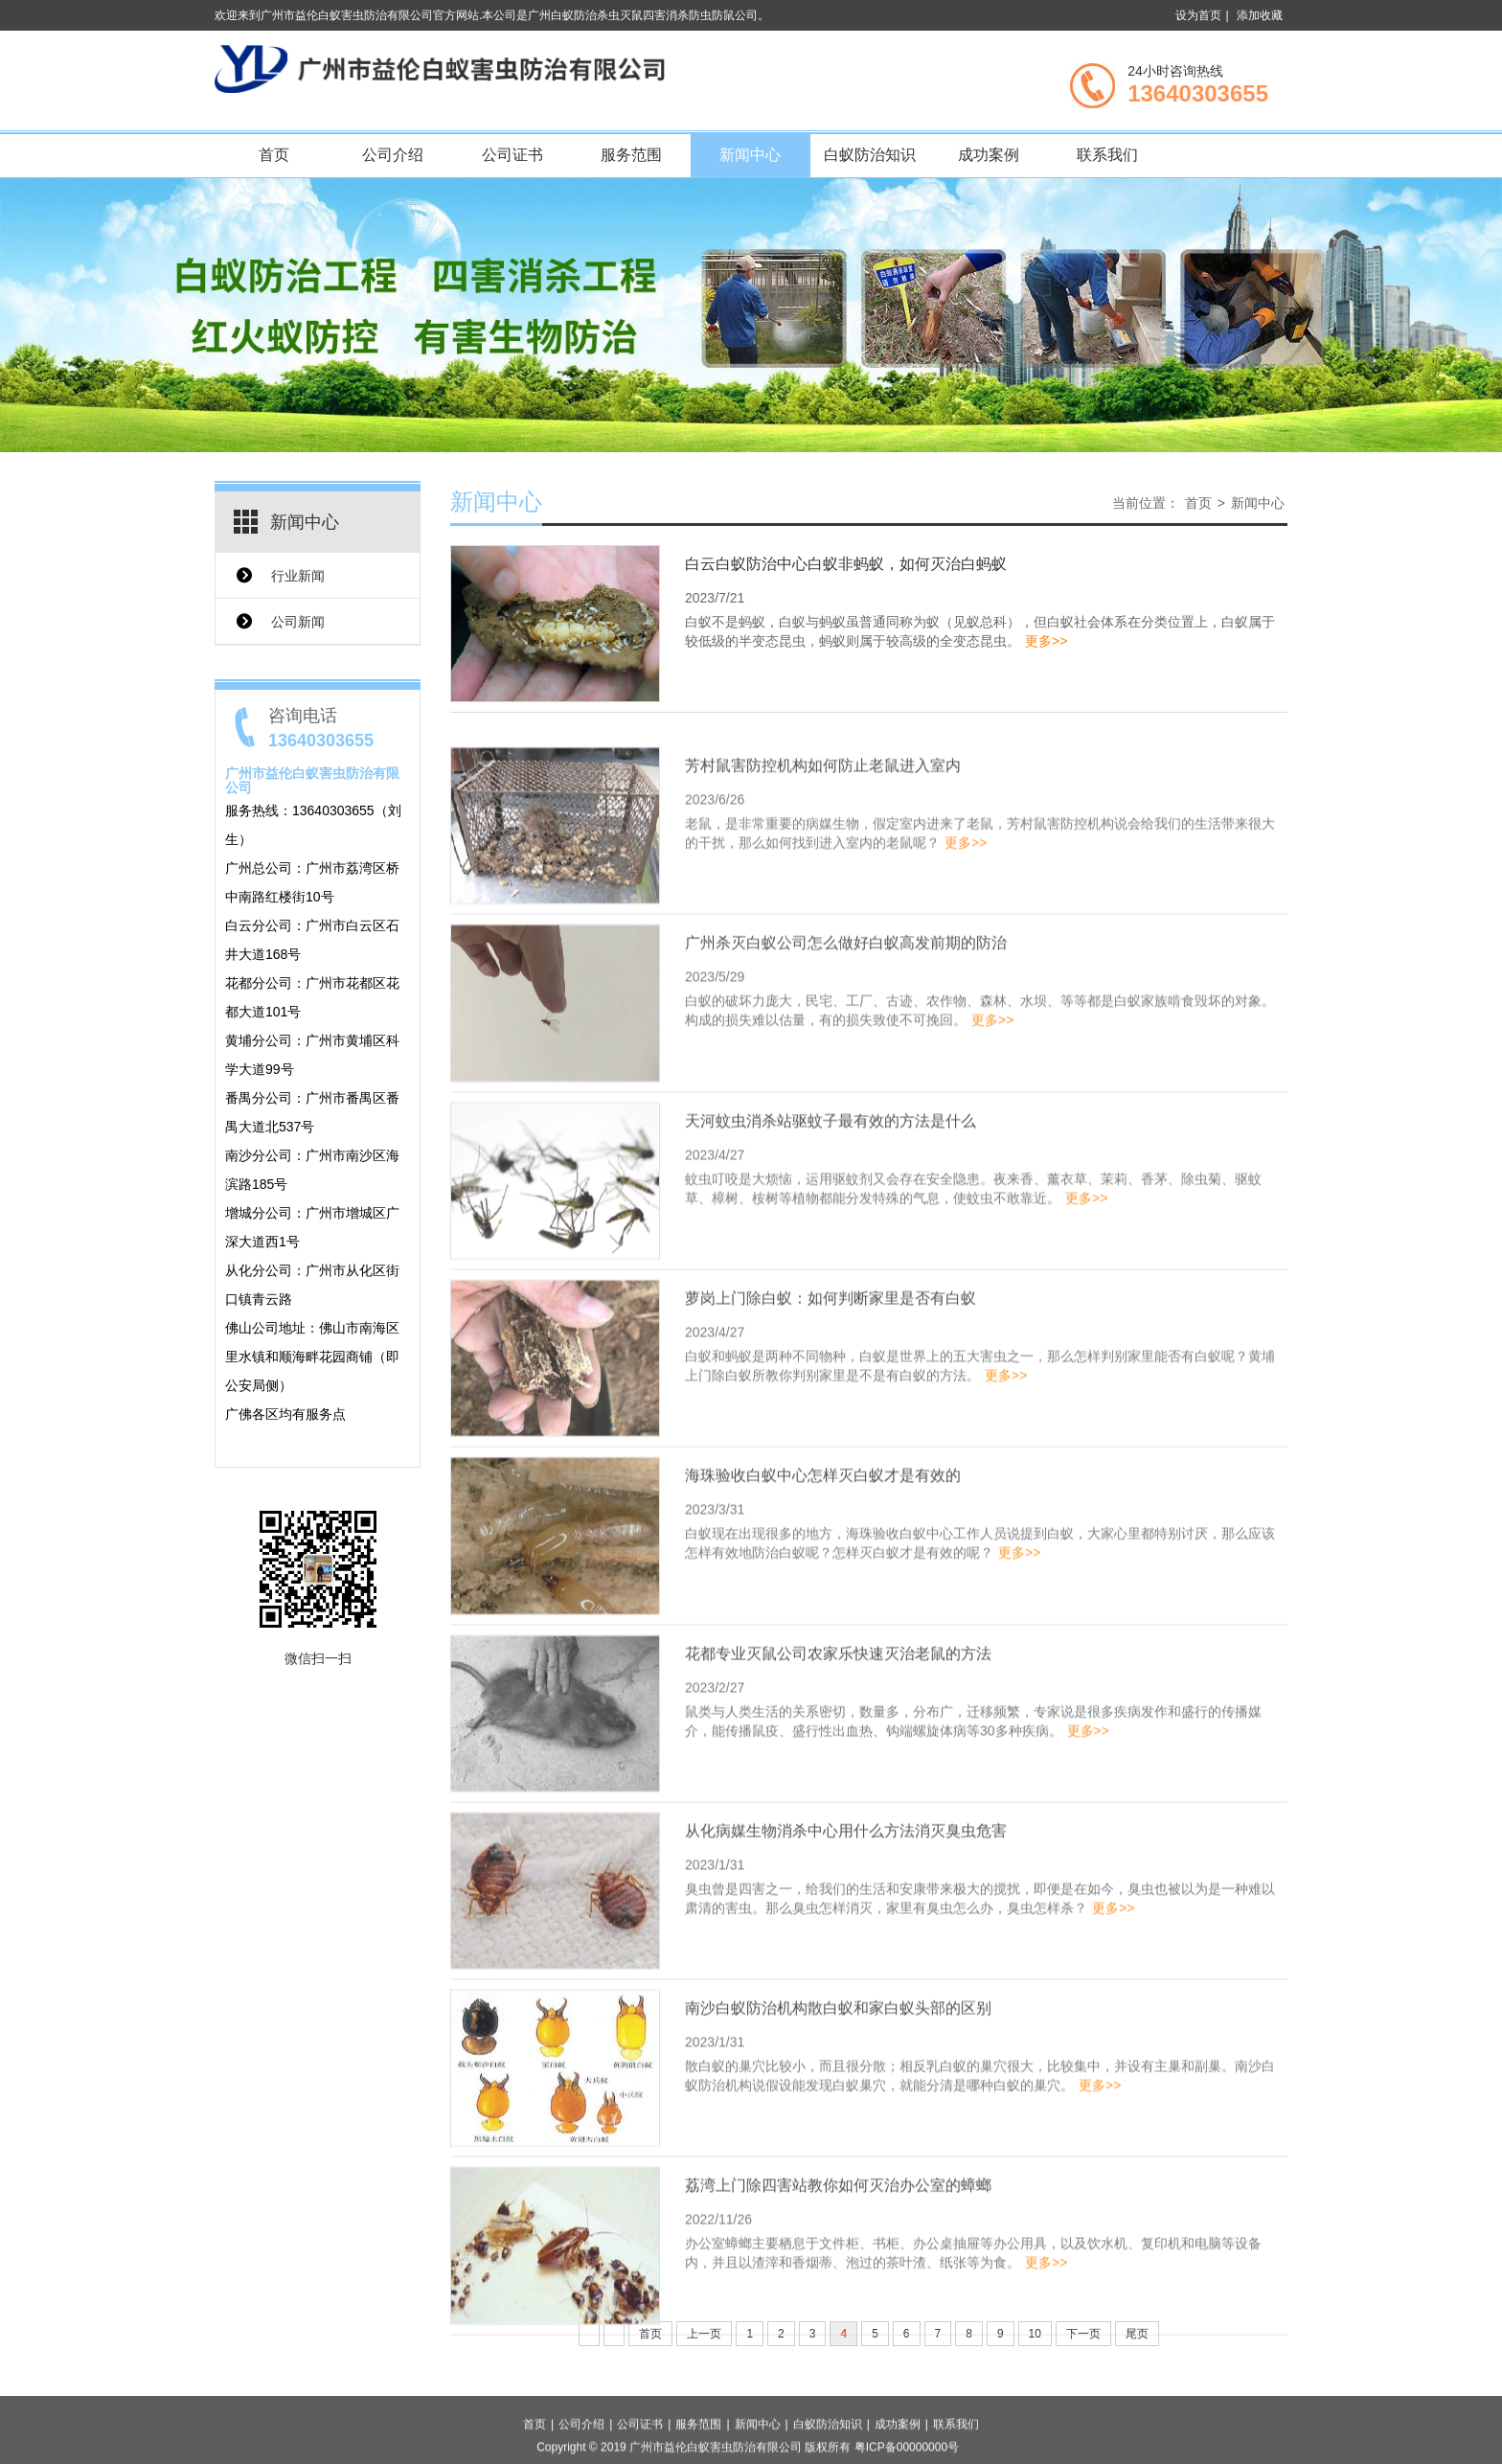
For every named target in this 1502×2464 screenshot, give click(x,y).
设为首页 (1198, 15)
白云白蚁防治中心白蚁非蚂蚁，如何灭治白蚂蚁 (846, 571)
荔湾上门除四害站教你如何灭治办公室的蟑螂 (838, 2286)
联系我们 (1107, 155)
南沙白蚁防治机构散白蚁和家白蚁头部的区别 (838, 2109)
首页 (274, 155)
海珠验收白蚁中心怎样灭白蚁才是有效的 (823, 1576)
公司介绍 (392, 155)
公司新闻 (298, 621)
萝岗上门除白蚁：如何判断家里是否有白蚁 (830, 1399)
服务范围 (631, 155)
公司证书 (512, 155)
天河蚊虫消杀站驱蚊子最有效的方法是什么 (830, 1221)
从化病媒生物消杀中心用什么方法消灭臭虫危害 (846, 1931)
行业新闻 (298, 575)
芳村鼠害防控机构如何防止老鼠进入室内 (823, 866)
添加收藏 (1260, 15)
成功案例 (988, 155)
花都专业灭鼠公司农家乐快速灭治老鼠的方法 (838, 1753)
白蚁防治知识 (870, 155)
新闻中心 (750, 155)
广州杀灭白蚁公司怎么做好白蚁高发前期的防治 (846, 1044)
